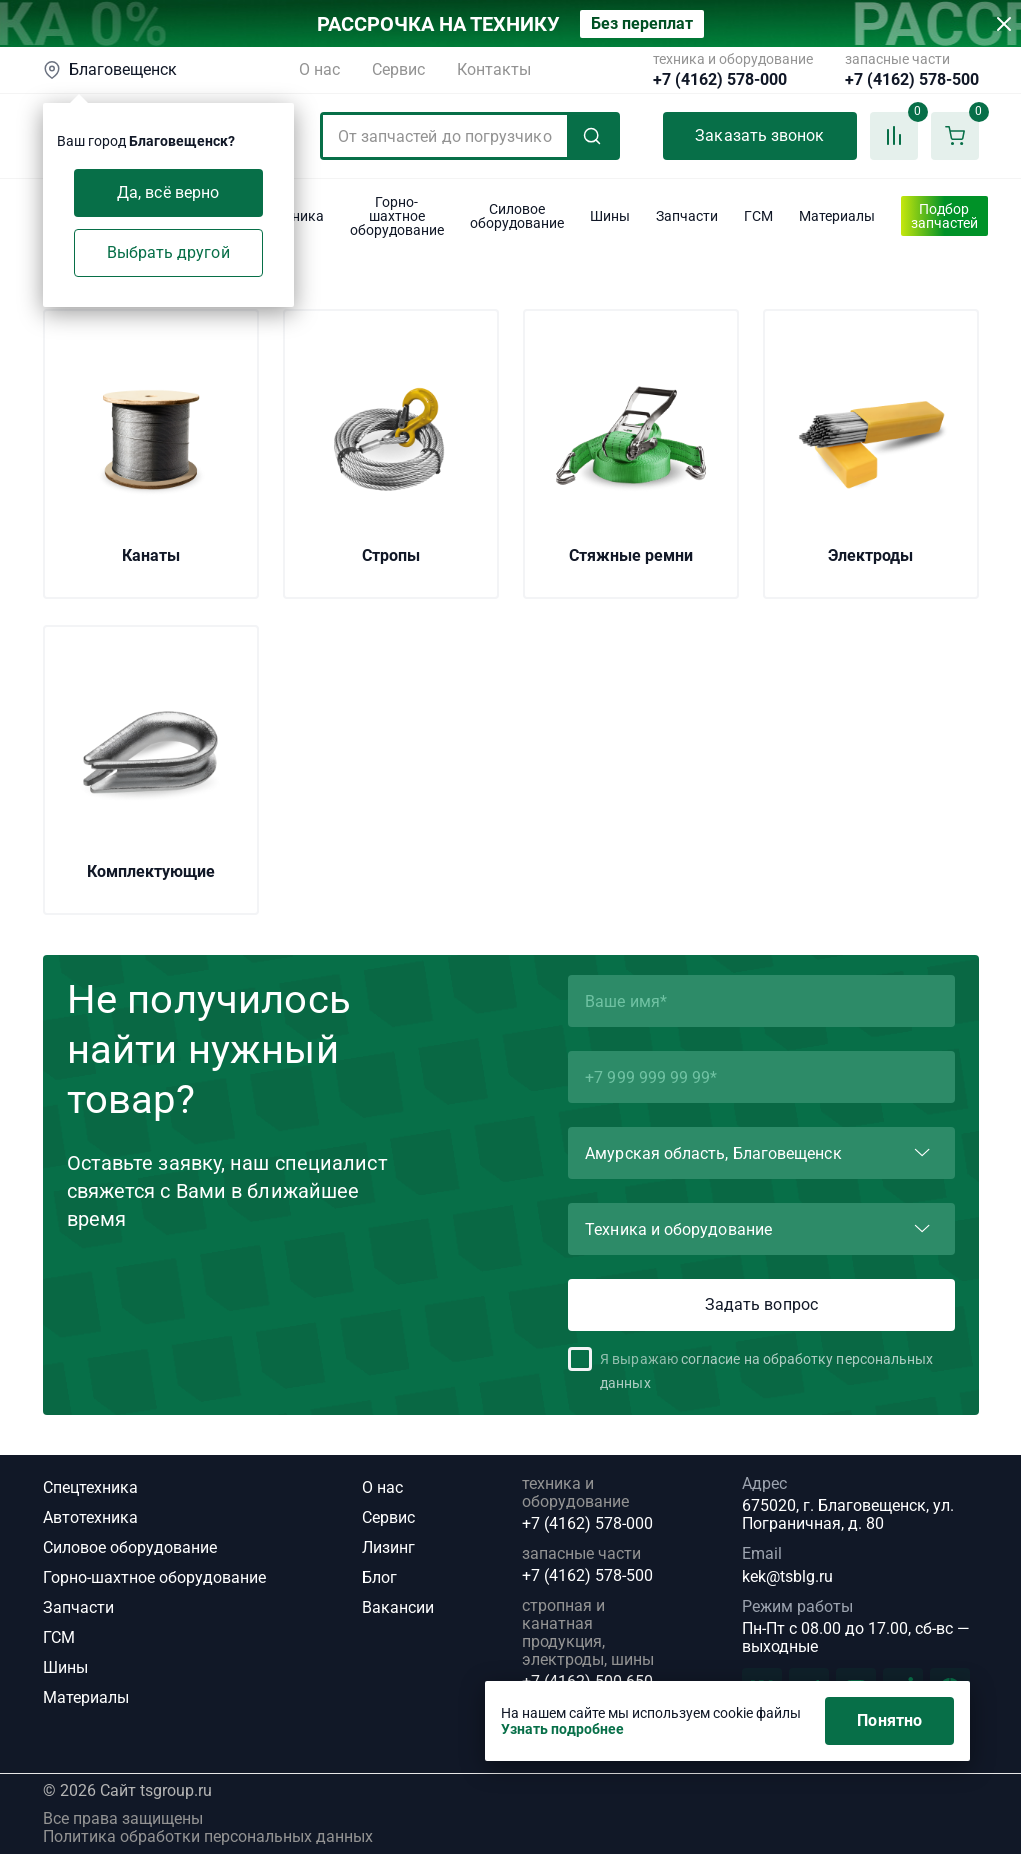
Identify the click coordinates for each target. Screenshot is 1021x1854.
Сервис (398, 69)
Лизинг (388, 1547)
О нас (319, 69)
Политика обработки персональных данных (208, 1837)
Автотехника (90, 1517)
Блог (379, 1577)
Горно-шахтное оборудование (154, 1577)
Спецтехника (90, 1487)
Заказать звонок (759, 135)
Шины (65, 1667)
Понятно (889, 1720)
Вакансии (398, 1607)
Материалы (86, 1697)
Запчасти (78, 1607)
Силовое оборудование (130, 1547)
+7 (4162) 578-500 (912, 80)
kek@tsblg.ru (787, 1576)
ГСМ (59, 1637)
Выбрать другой (168, 252)
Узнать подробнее (562, 1729)
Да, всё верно (168, 192)
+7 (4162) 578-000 (720, 80)
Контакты (494, 69)
